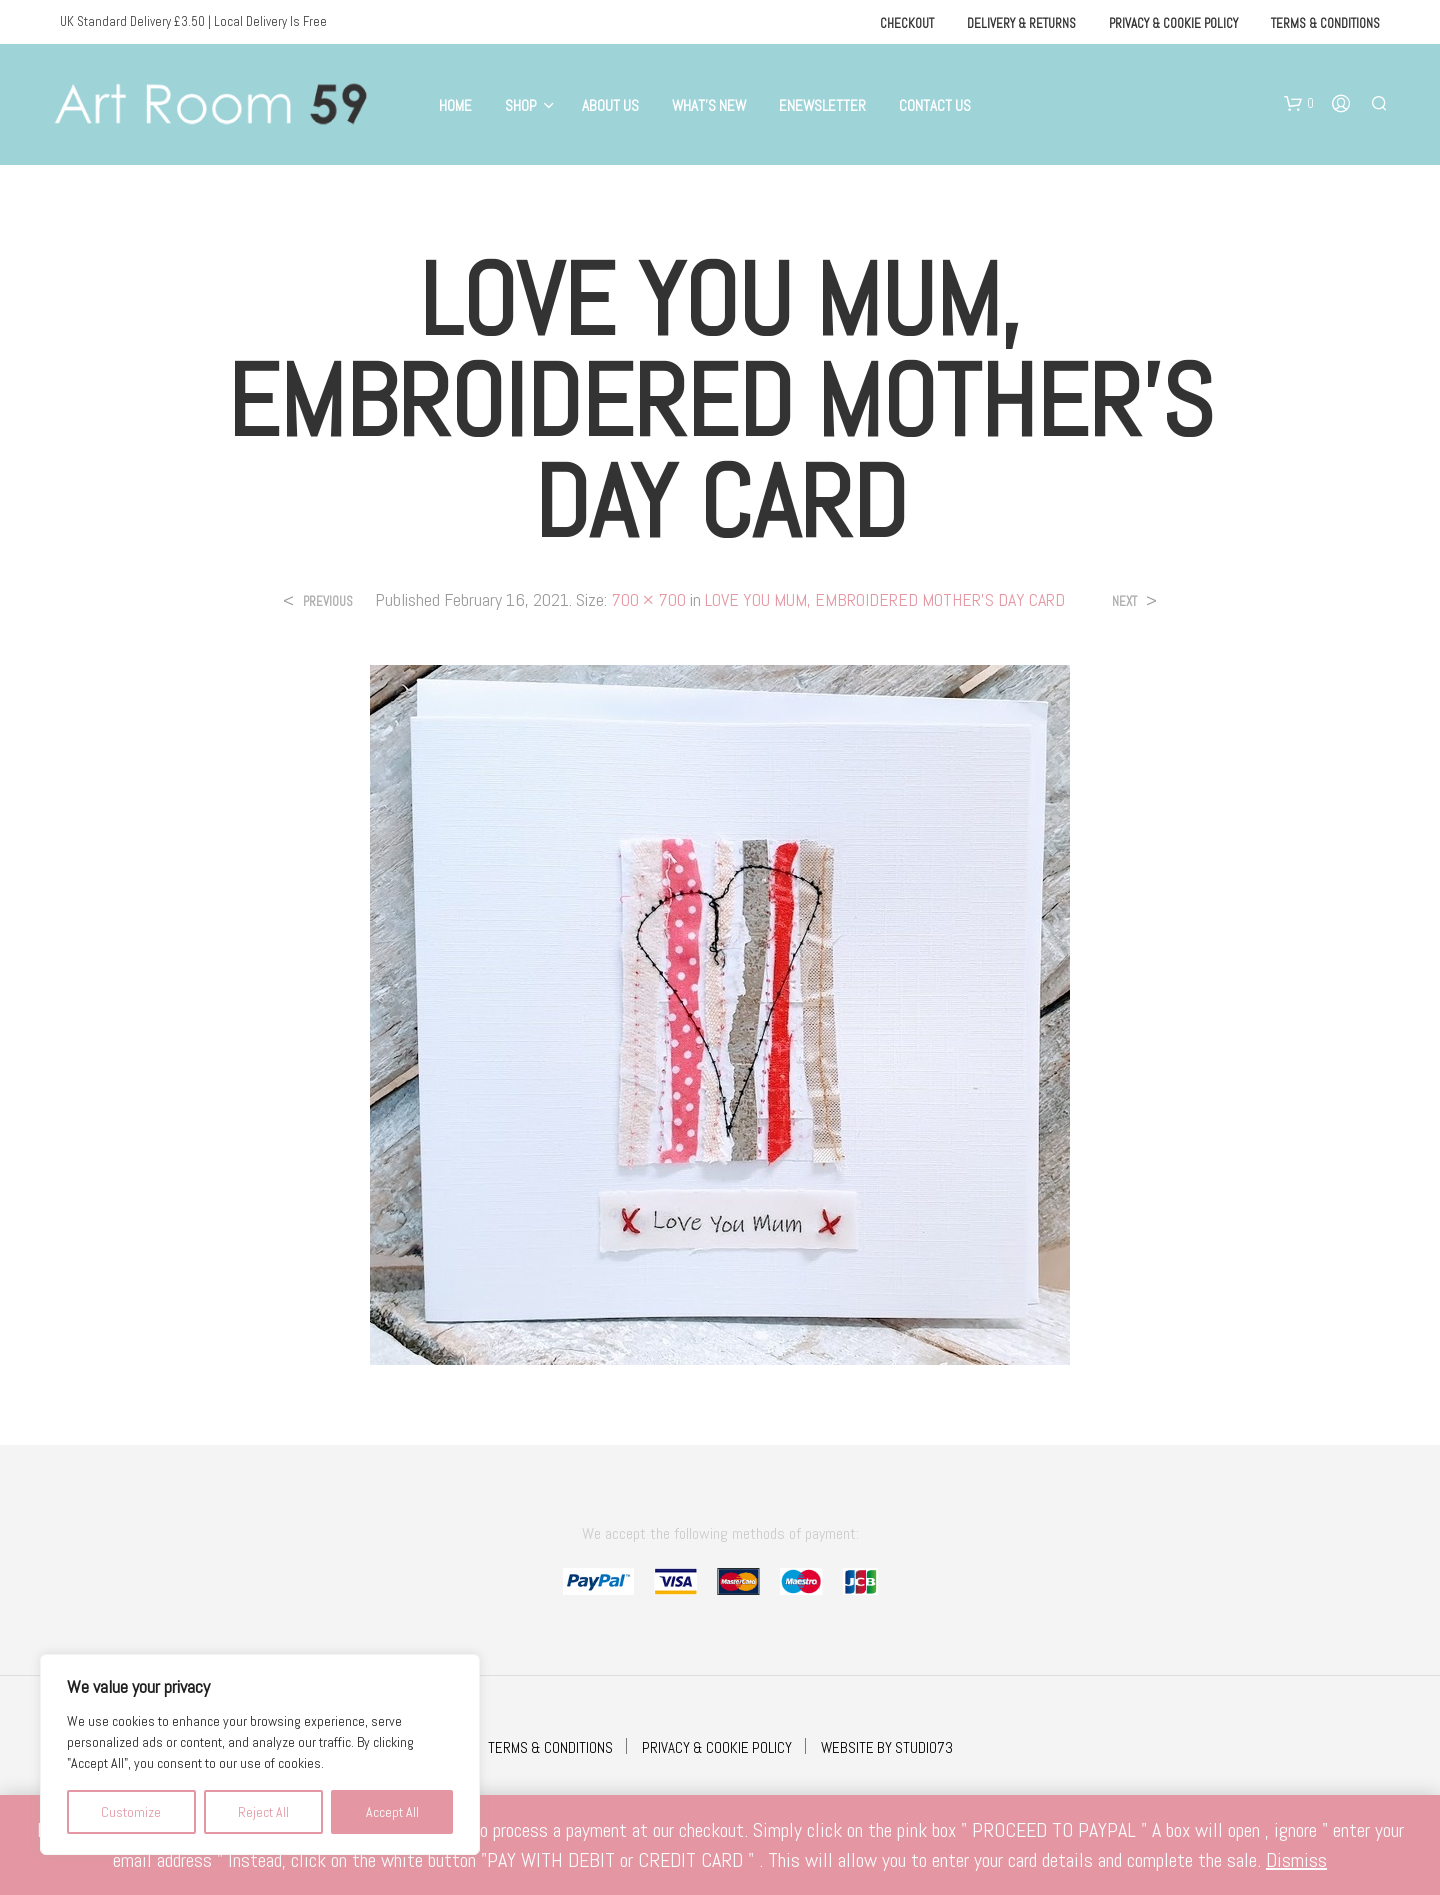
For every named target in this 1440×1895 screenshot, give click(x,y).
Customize (131, 1812)
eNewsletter (822, 105)
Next (1124, 601)
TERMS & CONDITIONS (550, 1747)
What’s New (709, 105)
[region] (260, 1754)
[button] (1299, 104)
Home (455, 105)
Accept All (392, 1812)
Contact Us (935, 105)
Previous (328, 601)
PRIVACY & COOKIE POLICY (717, 1747)
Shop (521, 105)
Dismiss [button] (1296, 1860)
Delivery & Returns (1021, 23)
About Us (610, 105)
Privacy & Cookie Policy (1173, 23)
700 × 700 (648, 599)
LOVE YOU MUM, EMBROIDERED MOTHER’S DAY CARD (885, 599)
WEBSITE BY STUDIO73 (887, 1747)
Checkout (907, 23)
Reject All (263, 1812)
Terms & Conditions (1325, 23)
